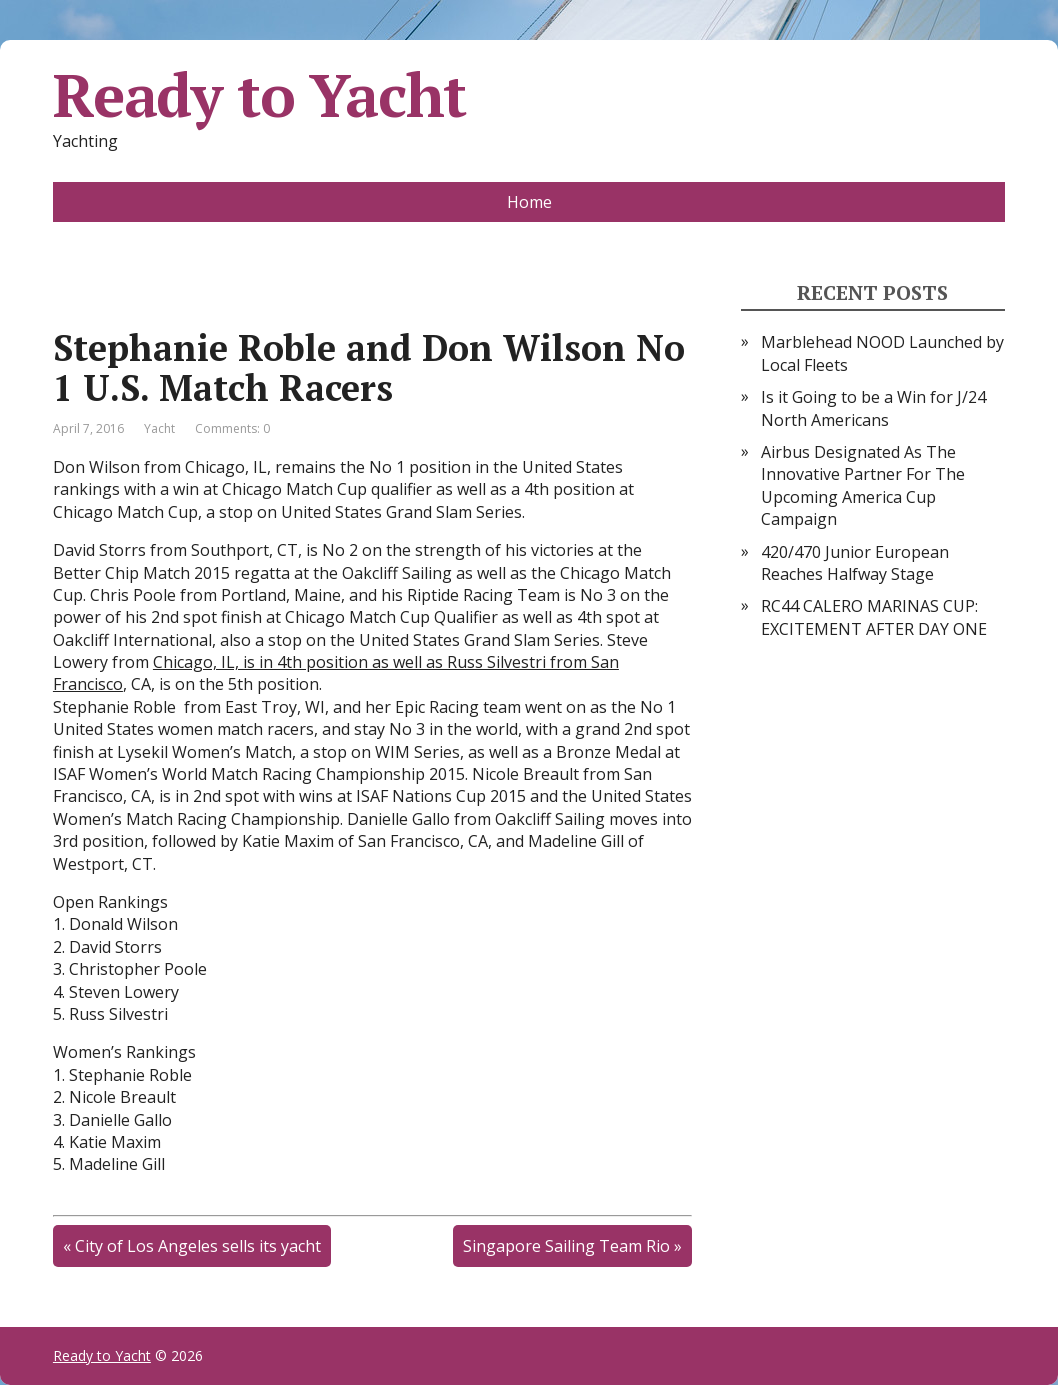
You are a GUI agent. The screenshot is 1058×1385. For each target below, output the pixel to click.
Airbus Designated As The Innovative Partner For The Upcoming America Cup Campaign (863, 485)
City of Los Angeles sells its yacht (198, 1246)
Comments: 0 (232, 428)
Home (529, 202)
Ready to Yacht (259, 95)
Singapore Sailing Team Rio (566, 1246)
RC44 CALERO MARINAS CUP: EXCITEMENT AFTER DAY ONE (874, 617)
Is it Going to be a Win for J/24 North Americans (873, 408)
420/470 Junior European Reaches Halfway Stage (855, 563)
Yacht (159, 428)
